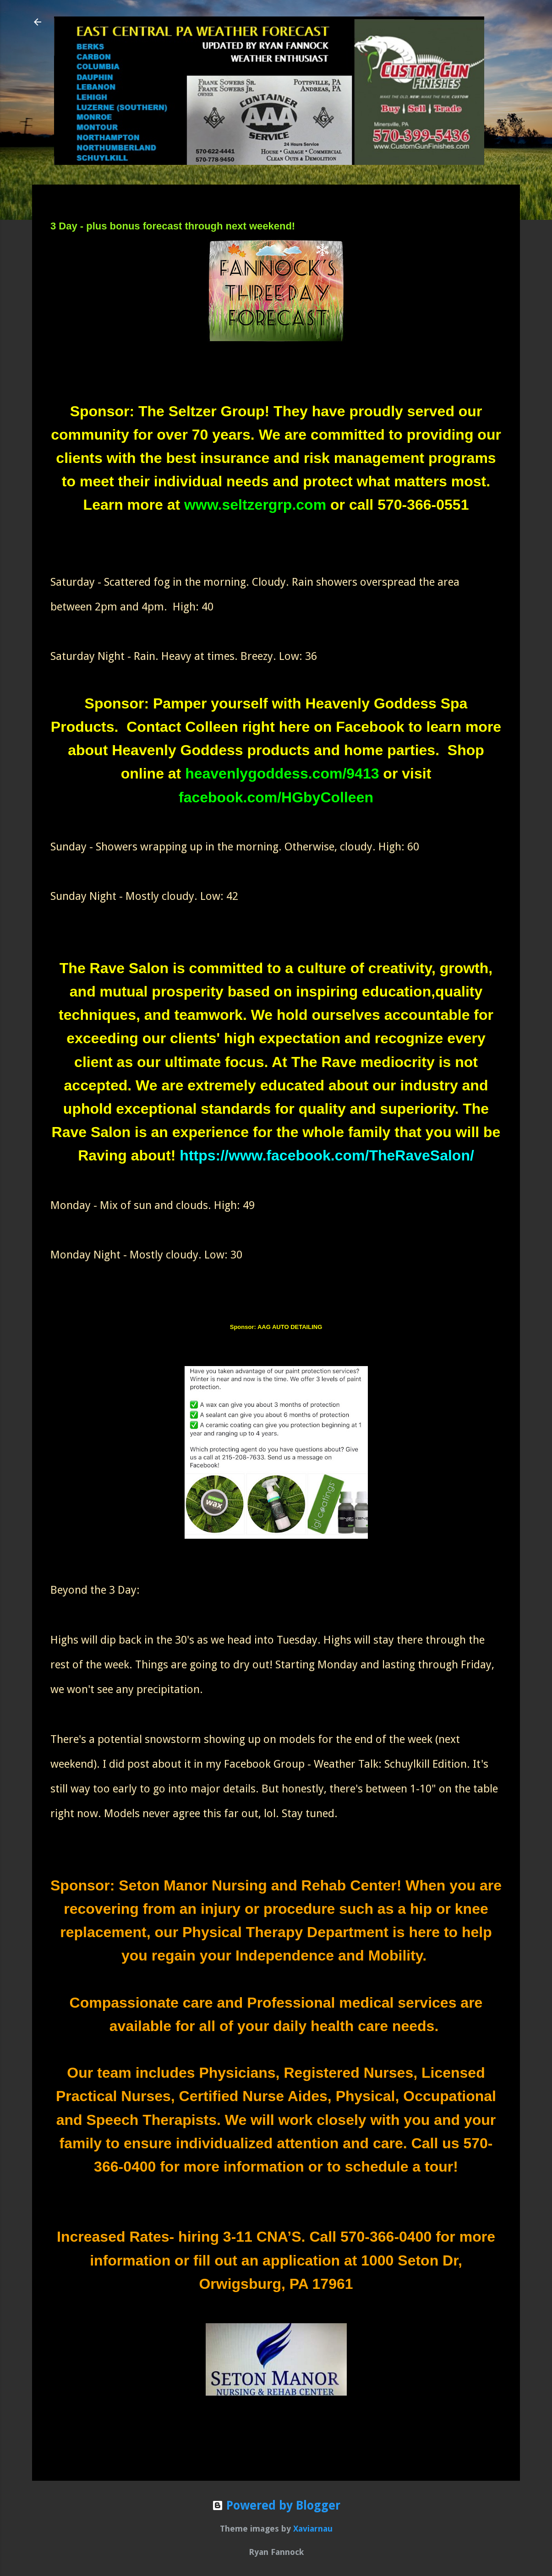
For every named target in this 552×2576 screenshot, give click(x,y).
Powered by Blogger (276, 2505)
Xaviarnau (313, 2528)
